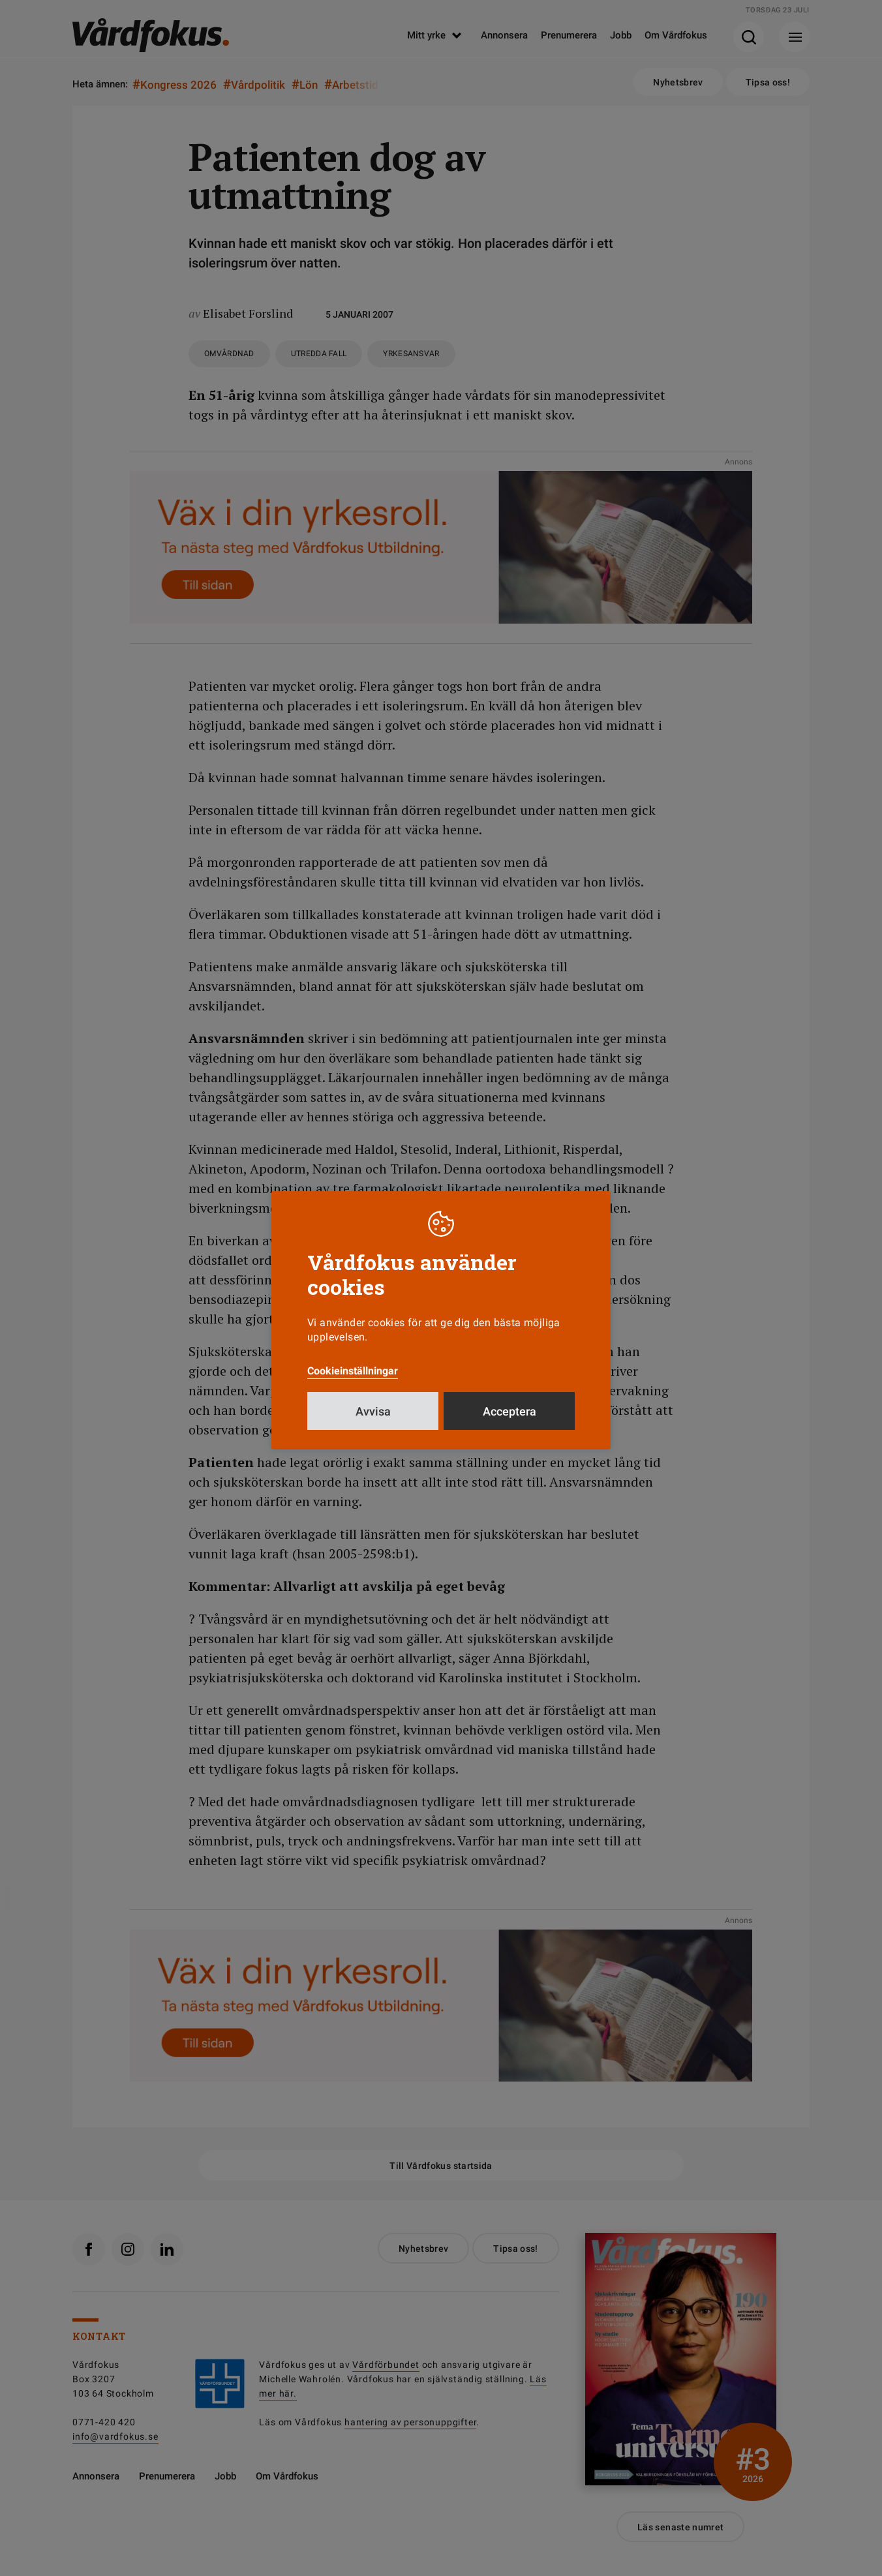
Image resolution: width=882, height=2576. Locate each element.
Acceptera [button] (509, 1411)
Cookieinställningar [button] (352, 1371)
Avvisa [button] (373, 1411)
